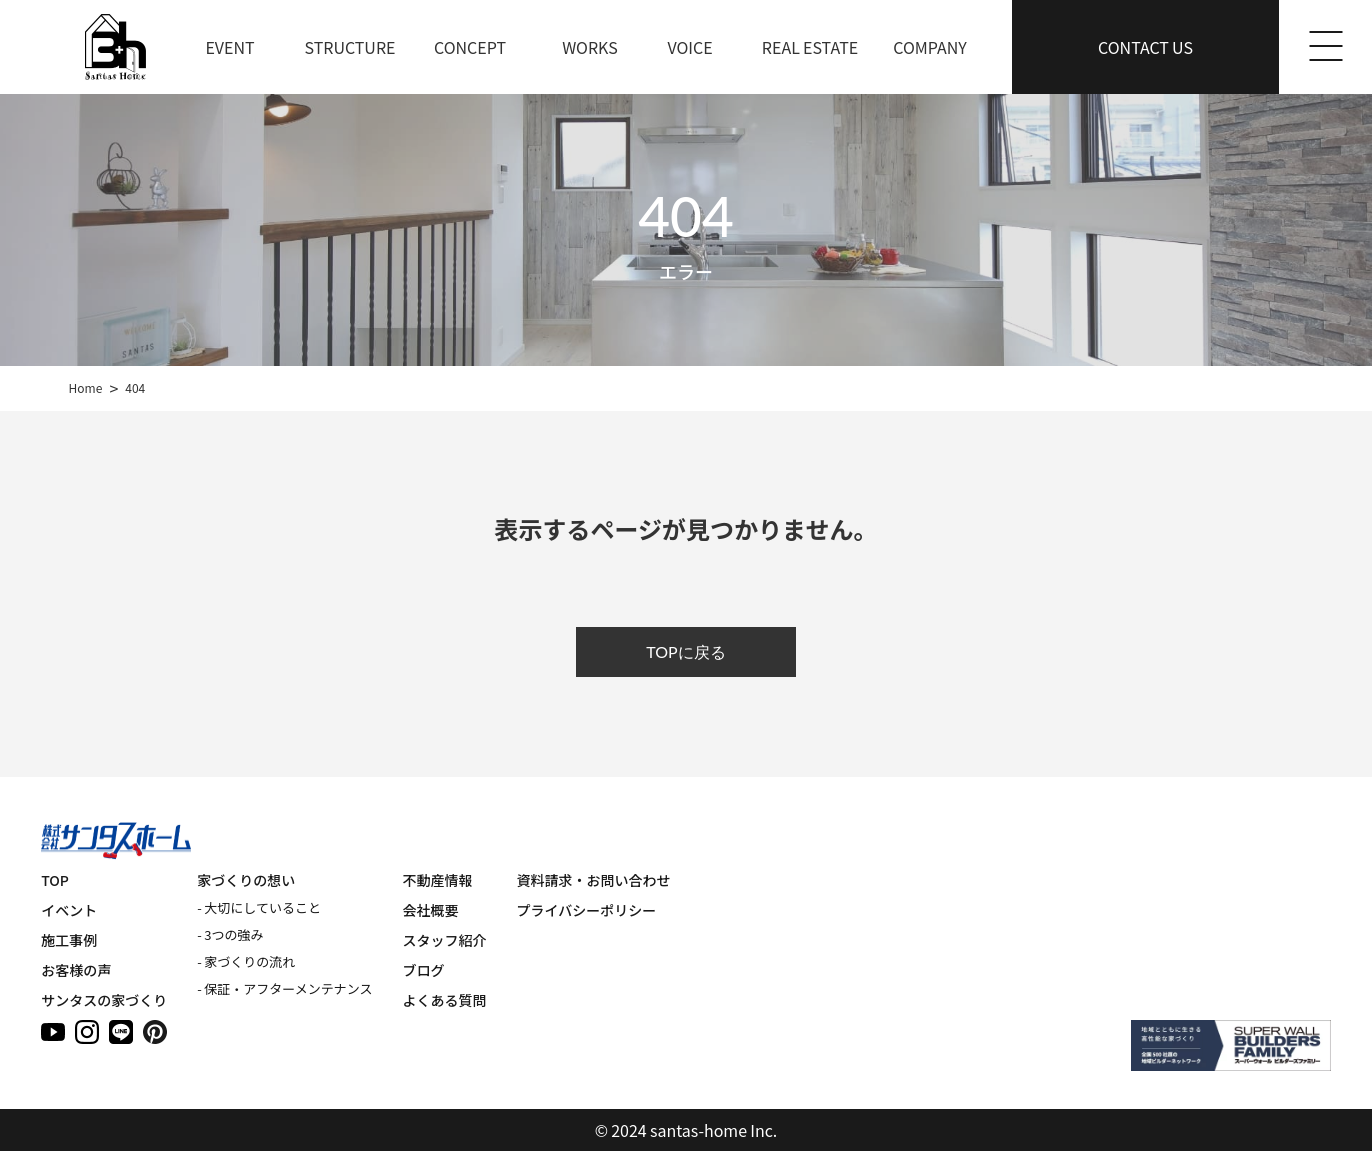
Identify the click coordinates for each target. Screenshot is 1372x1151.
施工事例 (69, 940)
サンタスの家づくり (104, 1000)
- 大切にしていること (259, 907)
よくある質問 (445, 1000)
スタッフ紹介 (445, 940)
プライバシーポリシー (587, 910)
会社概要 (431, 910)
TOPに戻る (685, 651)
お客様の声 (76, 970)
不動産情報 (438, 880)
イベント (69, 910)
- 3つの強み (230, 934)
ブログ (424, 970)
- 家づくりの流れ (246, 961)
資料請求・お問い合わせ (594, 880)
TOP (55, 880)
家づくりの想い (246, 880)
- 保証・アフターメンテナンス (284, 988)
